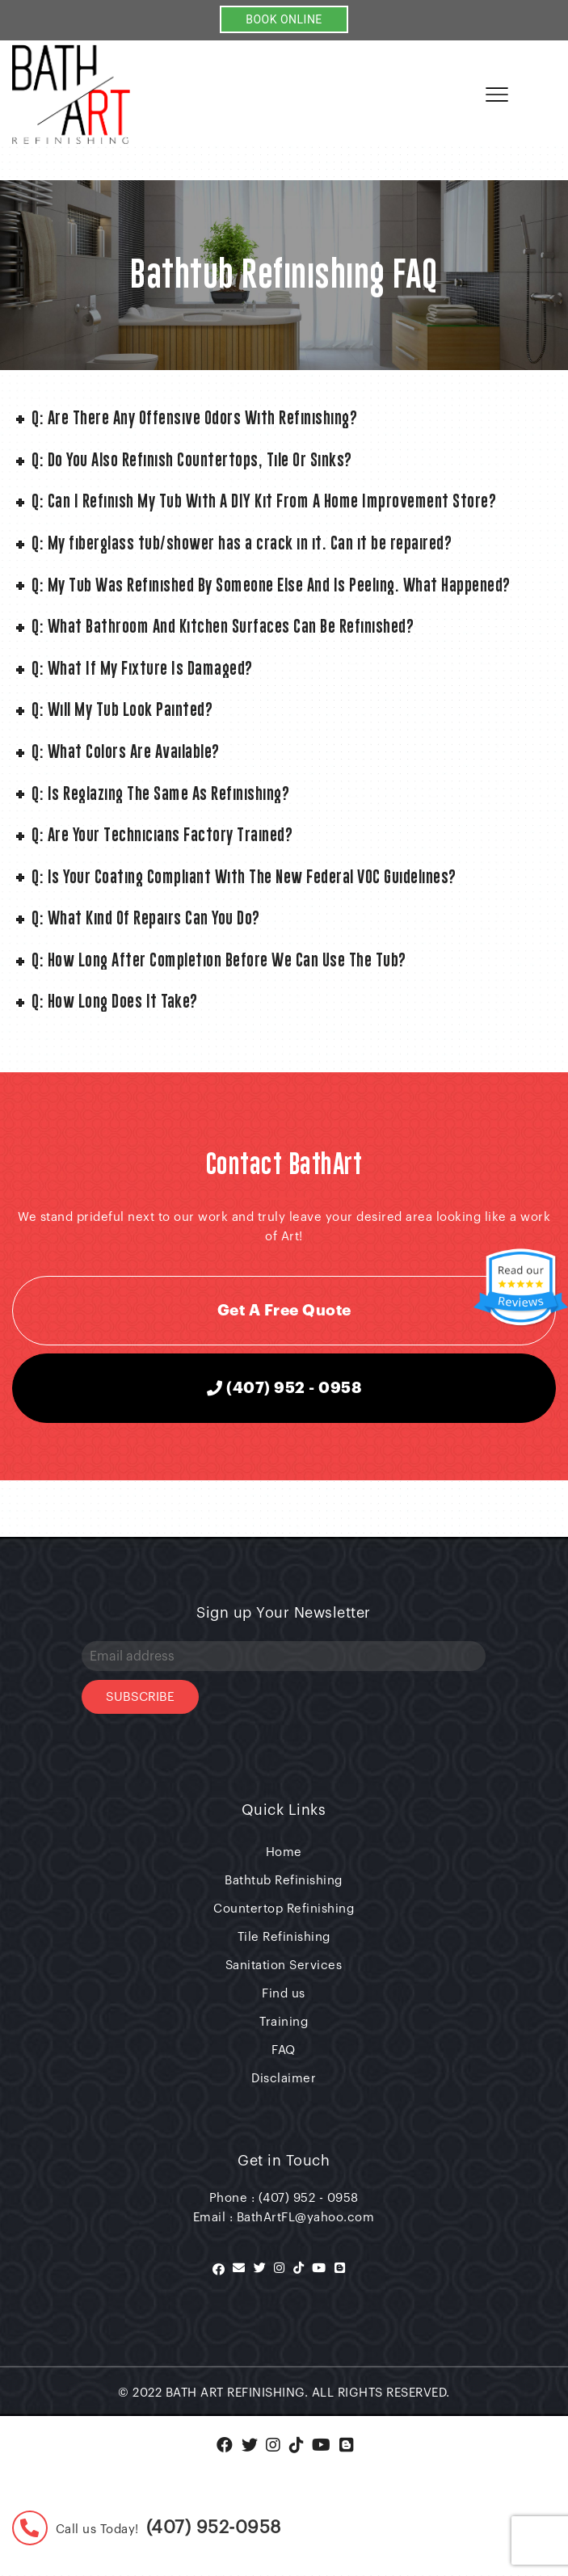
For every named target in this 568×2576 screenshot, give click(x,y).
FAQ (283, 2050)
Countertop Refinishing (283, 1909)
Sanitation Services (284, 1965)
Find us (283, 1994)
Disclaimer (283, 2079)
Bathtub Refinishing (284, 1881)
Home (284, 1852)
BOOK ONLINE (284, 19)
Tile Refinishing (284, 1937)
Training (283, 2022)
